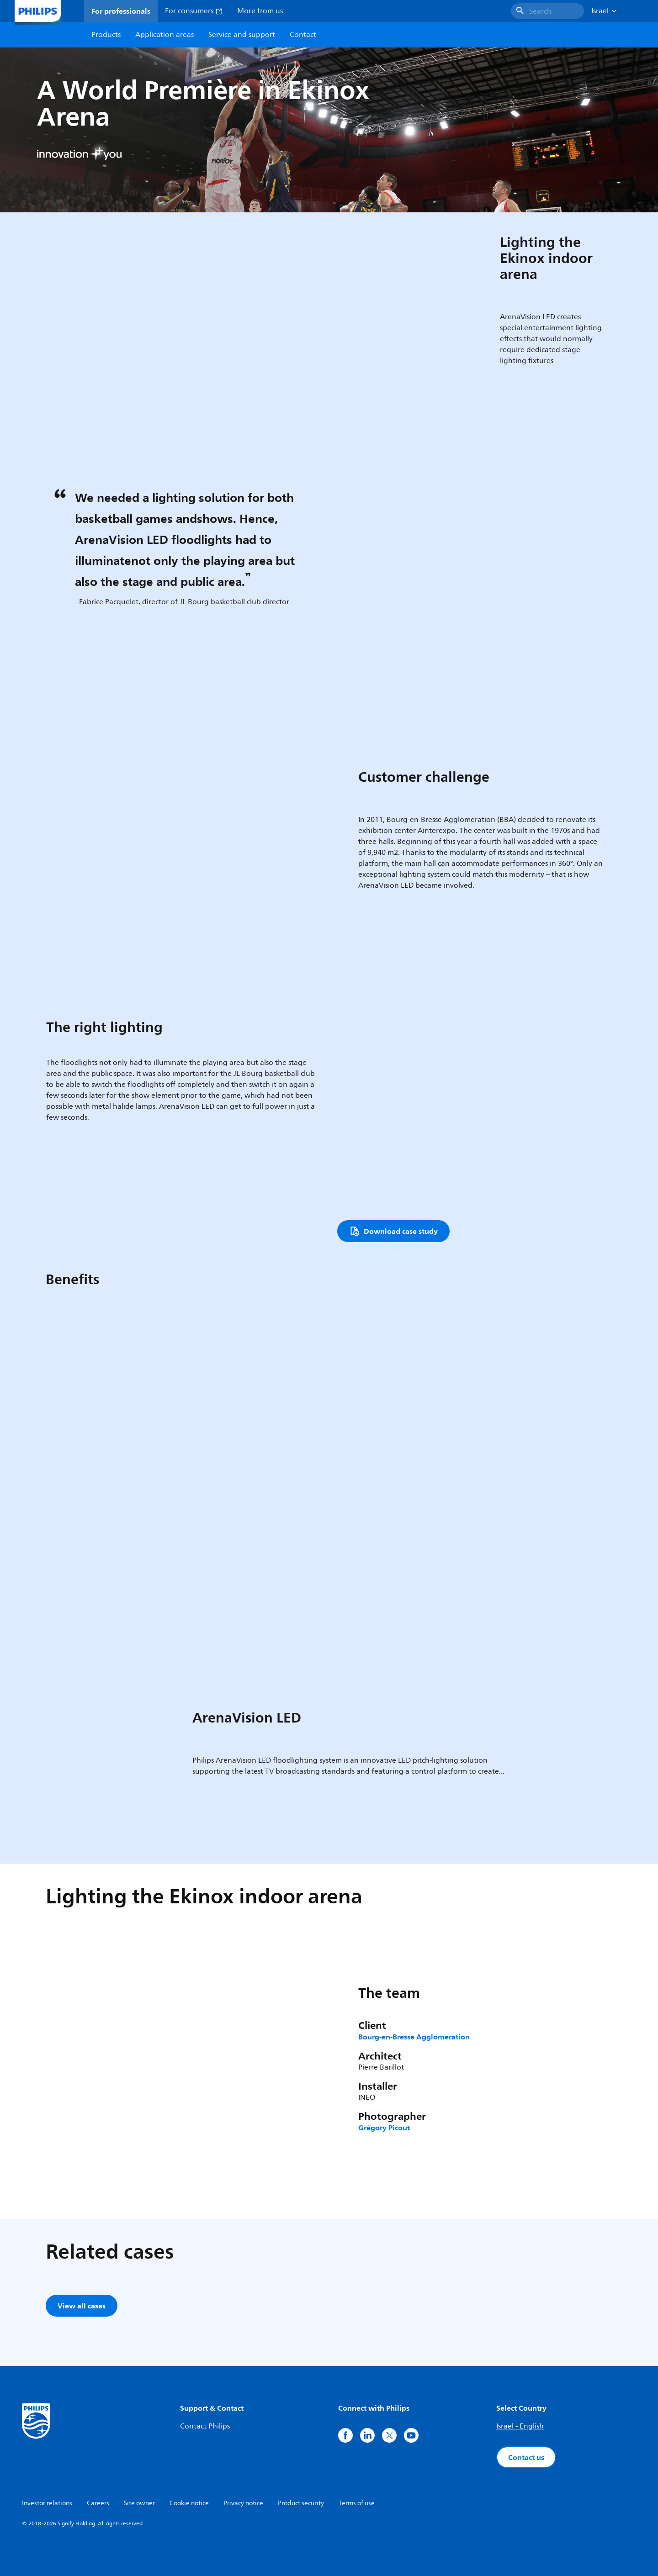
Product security (301, 2503)
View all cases (82, 2305)
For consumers (194, 10)
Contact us (526, 2457)
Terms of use (357, 2503)
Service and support (241, 35)
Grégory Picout (384, 2127)
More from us (260, 10)
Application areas (164, 35)
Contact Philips (205, 2426)
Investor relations (47, 2503)
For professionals (120, 10)
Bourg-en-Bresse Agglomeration (414, 2036)
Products (106, 35)
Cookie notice (189, 2503)
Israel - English (520, 2426)
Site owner (139, 2503)
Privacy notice (243, 2503)
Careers (98, 2503)
